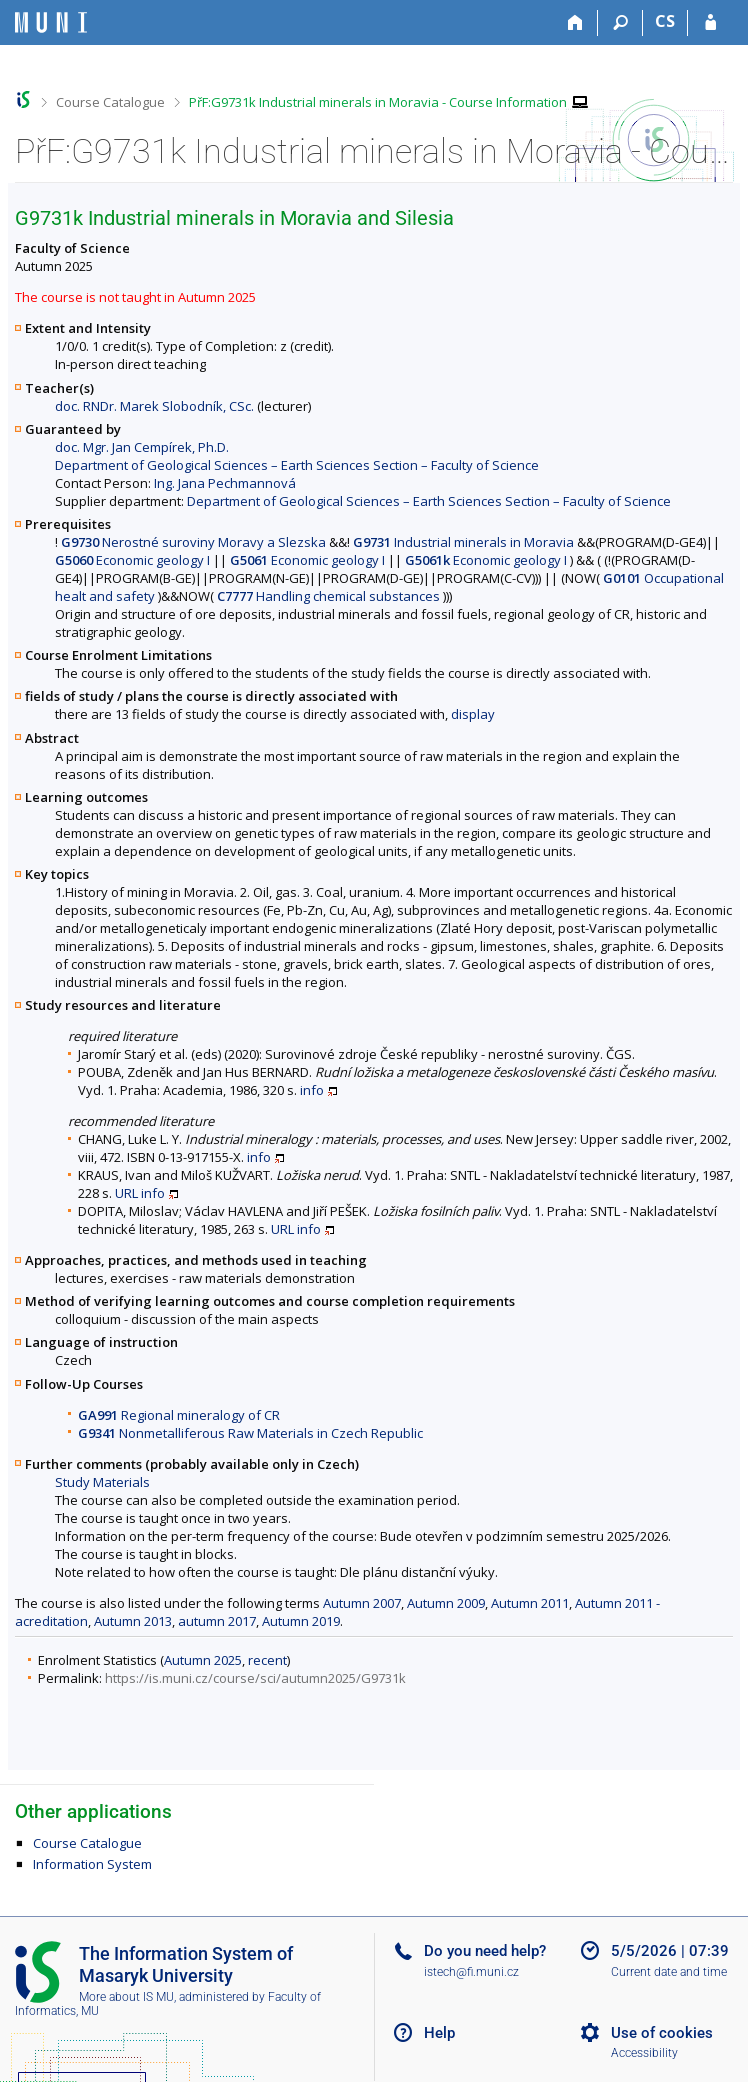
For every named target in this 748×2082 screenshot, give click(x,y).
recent (267, 1660)
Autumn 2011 (530, 1603)
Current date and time (669, 1972)
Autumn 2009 (446, 1603)
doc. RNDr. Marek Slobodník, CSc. (154, 406)
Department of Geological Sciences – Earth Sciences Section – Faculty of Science (297, 465)
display (473, 714)
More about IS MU (126, 1997)
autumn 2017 (217, 1621)
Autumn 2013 (133, 1621)
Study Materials (102, 1482)
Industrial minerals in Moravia (463, 542)
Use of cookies (662, 2033)
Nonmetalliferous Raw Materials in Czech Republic (250, 1433)
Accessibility (644, 2053)
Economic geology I (132, 560)
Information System (92, 1864)
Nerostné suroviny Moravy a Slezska (193, 542)
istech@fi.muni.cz (471, 1972)
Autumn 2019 (301, 1621)
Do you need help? (485, 1951)
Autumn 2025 (203, 1660)
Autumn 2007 (362, 1603)
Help (439, 2033)
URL (126, 1193)
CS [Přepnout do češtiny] (665, 21)
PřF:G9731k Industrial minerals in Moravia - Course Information (378, 102)
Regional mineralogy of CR (179, 1415)
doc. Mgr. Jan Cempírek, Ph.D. (142, 447)
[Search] (620, 23)
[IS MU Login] (710, 23)
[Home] (575, 23)
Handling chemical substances (328, 596)
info (312, 1090)
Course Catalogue (110, 102)
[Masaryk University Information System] (51, 22)
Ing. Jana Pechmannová (225, 483)
